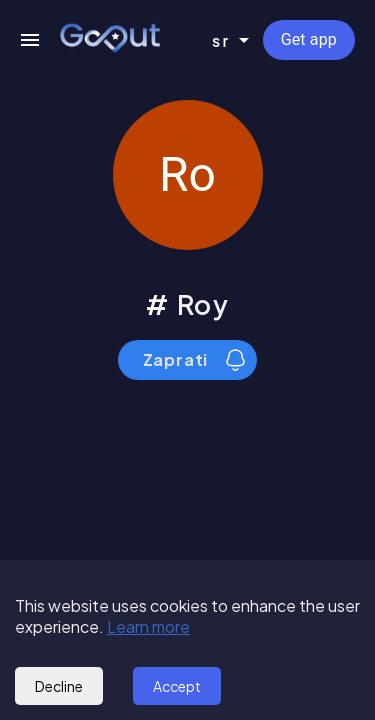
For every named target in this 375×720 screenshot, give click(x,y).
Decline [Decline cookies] (59, 686)
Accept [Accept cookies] (177, 686)
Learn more (148, 626)
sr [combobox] (221, 40)
